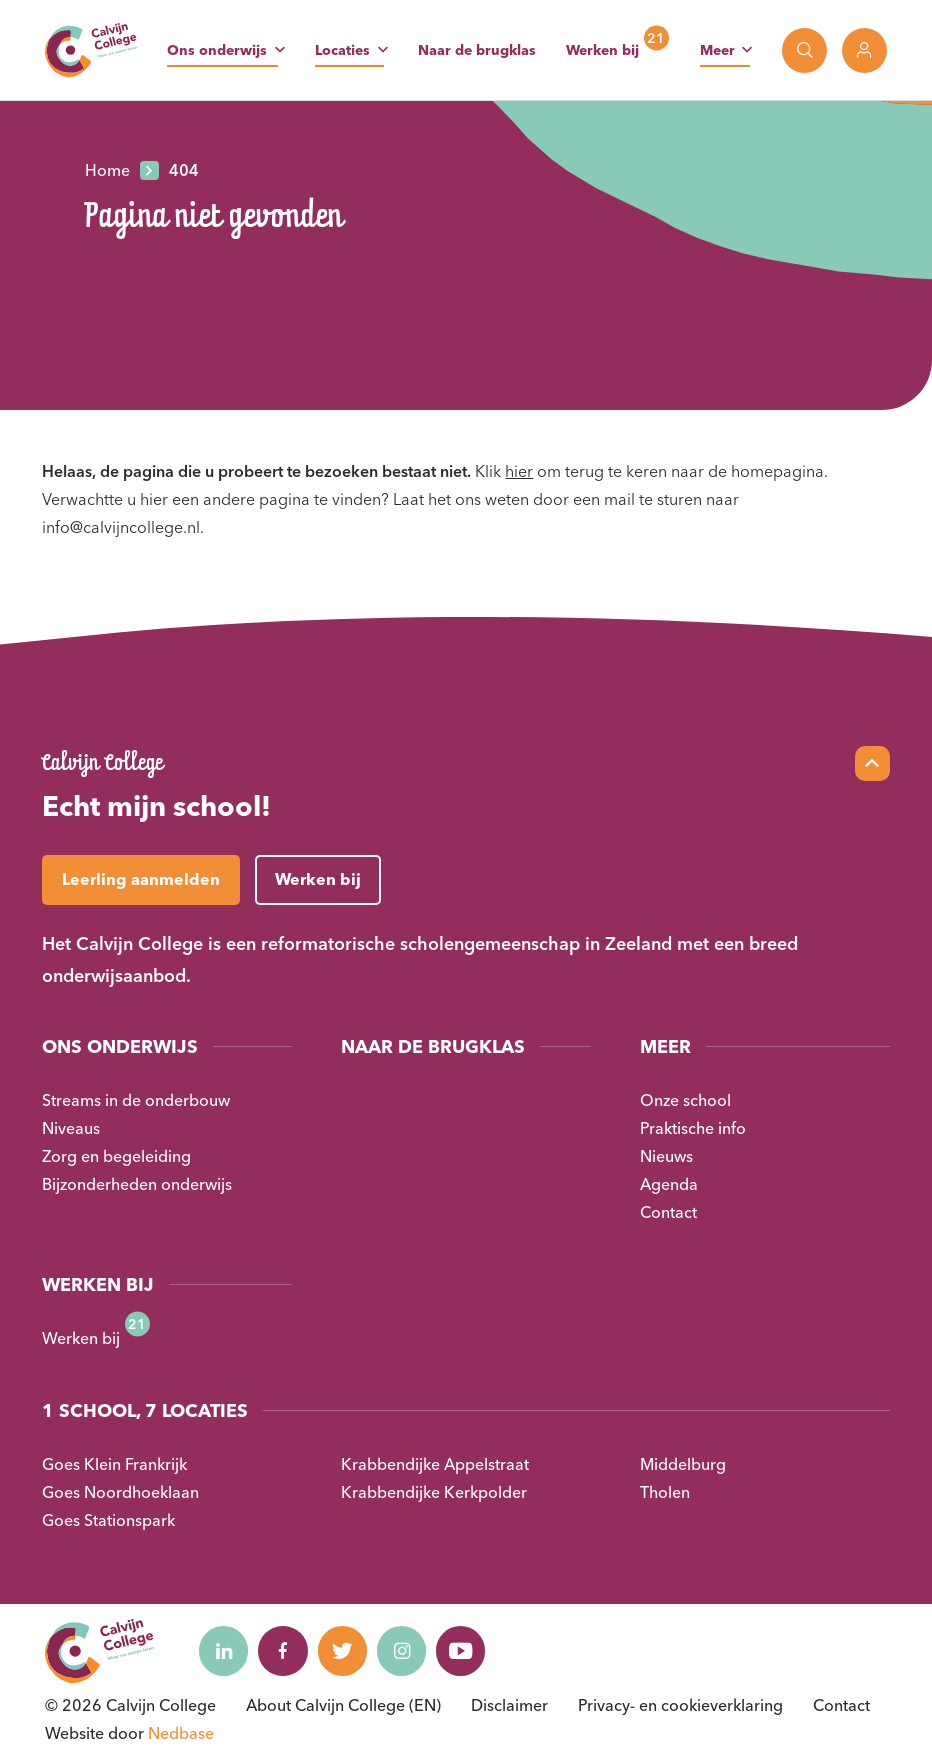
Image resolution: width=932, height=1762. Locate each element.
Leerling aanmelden (141, 879)
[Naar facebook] (284, 1651)
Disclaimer (509, 1705)
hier (519, 471)
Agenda (669, 1184)
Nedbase (181, 1733)
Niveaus (71, 1128)
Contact (668, 1212)
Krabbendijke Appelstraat (435, 1464)
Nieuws (666, 1156)
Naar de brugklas (477, 50)
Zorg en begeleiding (116, 1156)
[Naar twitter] (344, 1651)
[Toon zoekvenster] (804, 50)
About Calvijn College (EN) (343, 1705)
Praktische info (693, 1128)
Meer (717, 50)
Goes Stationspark (108, 1520)
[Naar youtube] (464, 1651)
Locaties (342, 50)
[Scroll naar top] (872, 763)
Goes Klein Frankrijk (114, 1464)
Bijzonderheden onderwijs (137, 1184)
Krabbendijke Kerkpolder (434, 1492)
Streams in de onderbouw (136, 1100)
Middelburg (683, 1464)
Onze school (685, 1100)
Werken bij (602, 50)
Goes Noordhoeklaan (120, 1492)
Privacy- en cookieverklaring (680, 1705)
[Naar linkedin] (224, 1651)
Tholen (665, 1492)
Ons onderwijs (217, 50)
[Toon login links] (864, 50)
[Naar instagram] (404, 1651)
